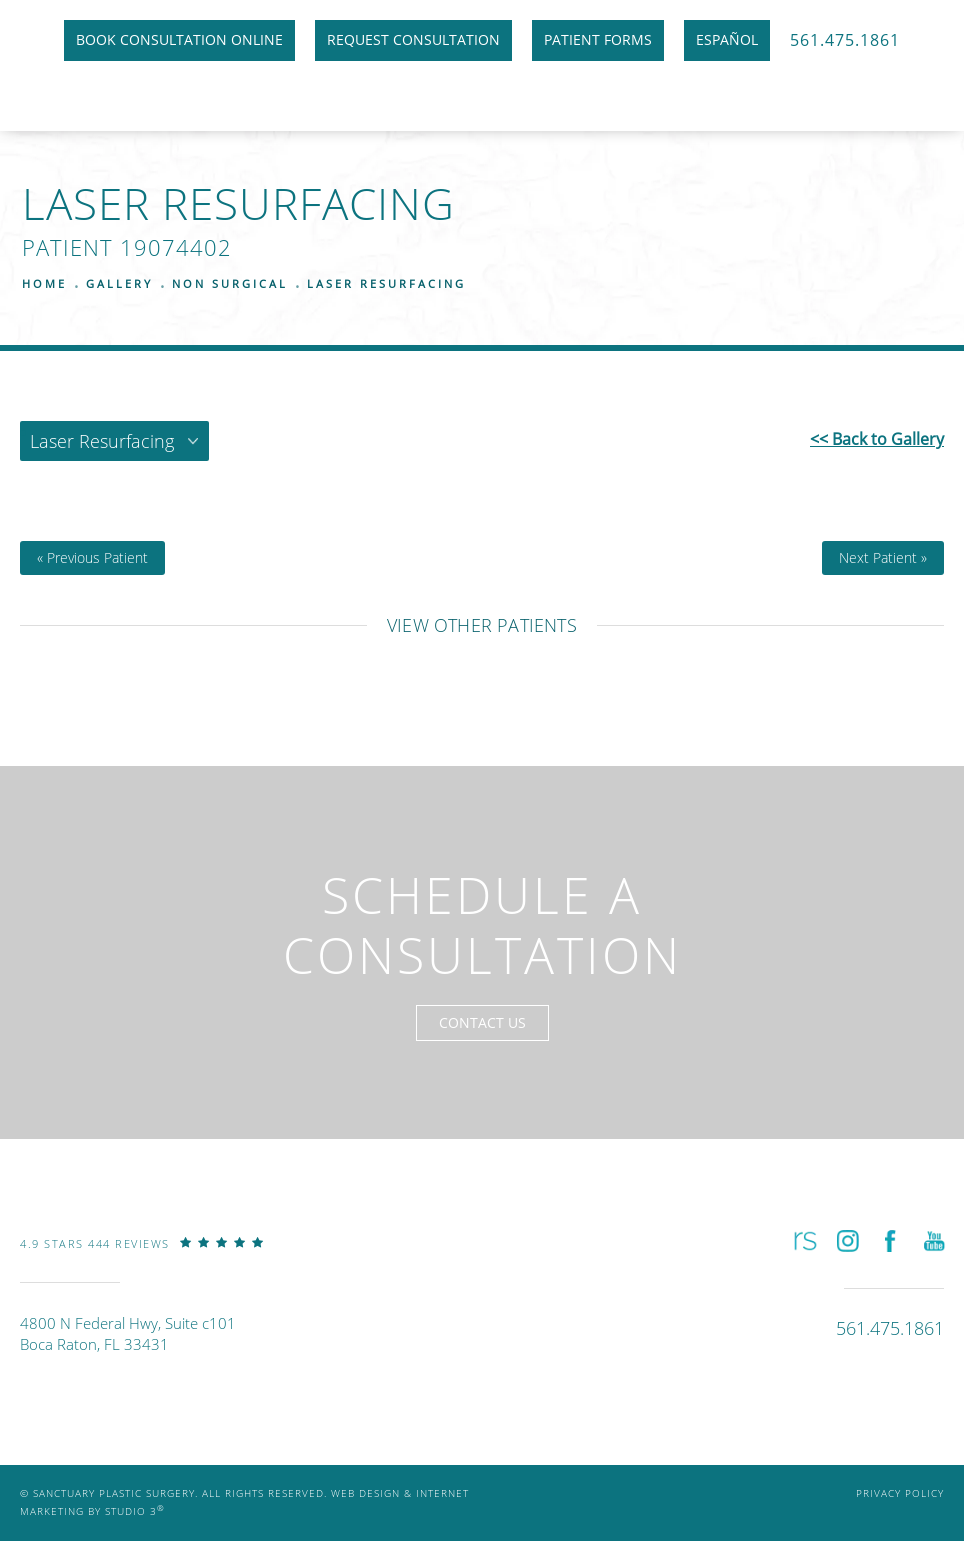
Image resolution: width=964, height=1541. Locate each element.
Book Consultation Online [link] (179, 39)
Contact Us (482, 1022)
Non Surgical (230, 283)
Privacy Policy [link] (900, 1493)
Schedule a (482, 925)
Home (44, 283)
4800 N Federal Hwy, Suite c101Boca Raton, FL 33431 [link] (128, 1333)
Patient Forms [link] (598, 39)
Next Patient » (883, 558)
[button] (803, 1241)
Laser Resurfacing (386, 283)
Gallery (119, 283)
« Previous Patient (92, 558)
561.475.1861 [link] (845, 39)
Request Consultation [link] (413, 39)
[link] (142, 1258)
